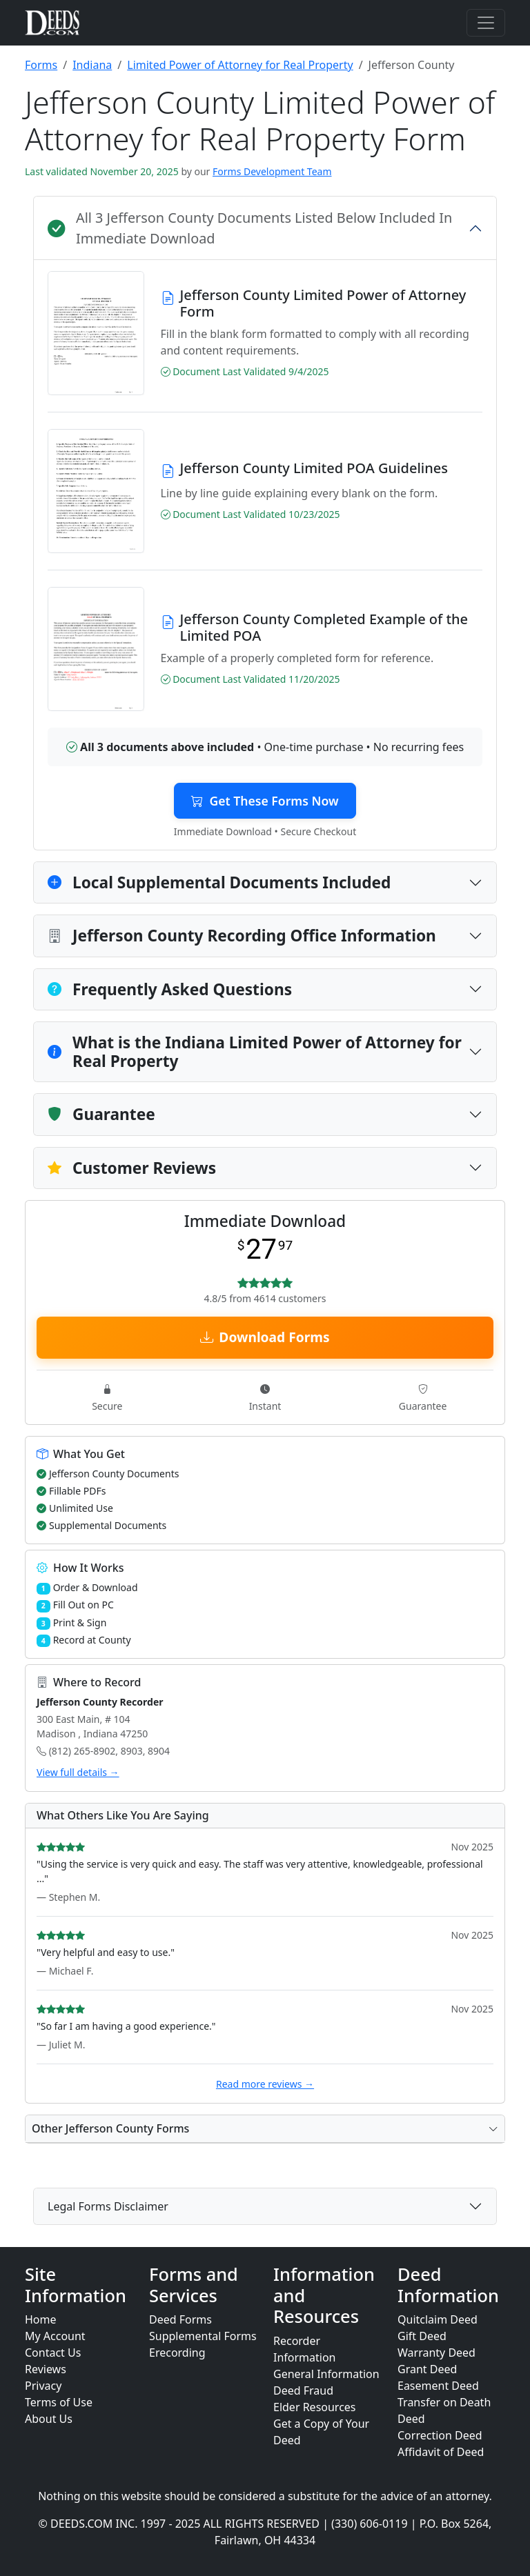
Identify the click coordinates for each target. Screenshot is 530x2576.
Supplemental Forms (203, 2336)
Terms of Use (58, 2402)
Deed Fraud (303, 2390)
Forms (41, 64)
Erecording (177, 2352)
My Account (55, 2336)
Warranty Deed (436, 2352)
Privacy (43, 2385)
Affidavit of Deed (441, 2451)
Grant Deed (427, 2369)
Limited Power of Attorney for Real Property (240, 64)
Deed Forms (180, 2319)
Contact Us (53, 2352)
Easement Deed (438, 2385)
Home (41, 2319)
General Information (326, 2374)
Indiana (92, 64)
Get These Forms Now (264, 800)
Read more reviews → (265, 2083)
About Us (48, 2418)
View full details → (78, 1772)
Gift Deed (422, 2336)
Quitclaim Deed (438, 2319)
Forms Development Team (272, 171)
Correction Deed (440, 2435)
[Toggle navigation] (486, 23)
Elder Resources (314, 2407)
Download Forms (264, 1337)
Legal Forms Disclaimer (108, 2206)
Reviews (45, 2369)
